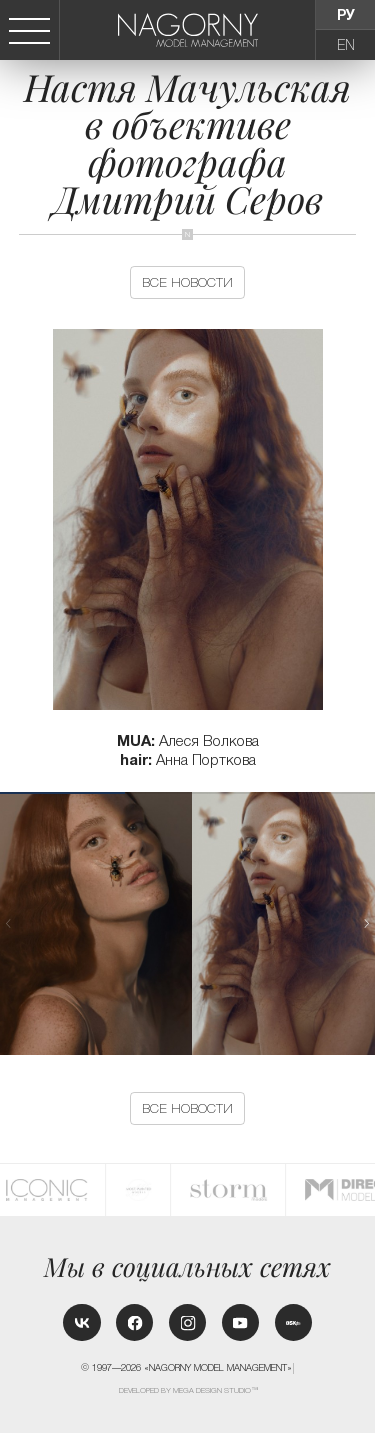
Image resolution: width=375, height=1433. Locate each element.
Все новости (187, 282)
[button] (367, 923)
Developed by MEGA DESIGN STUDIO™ (188, 1390)
